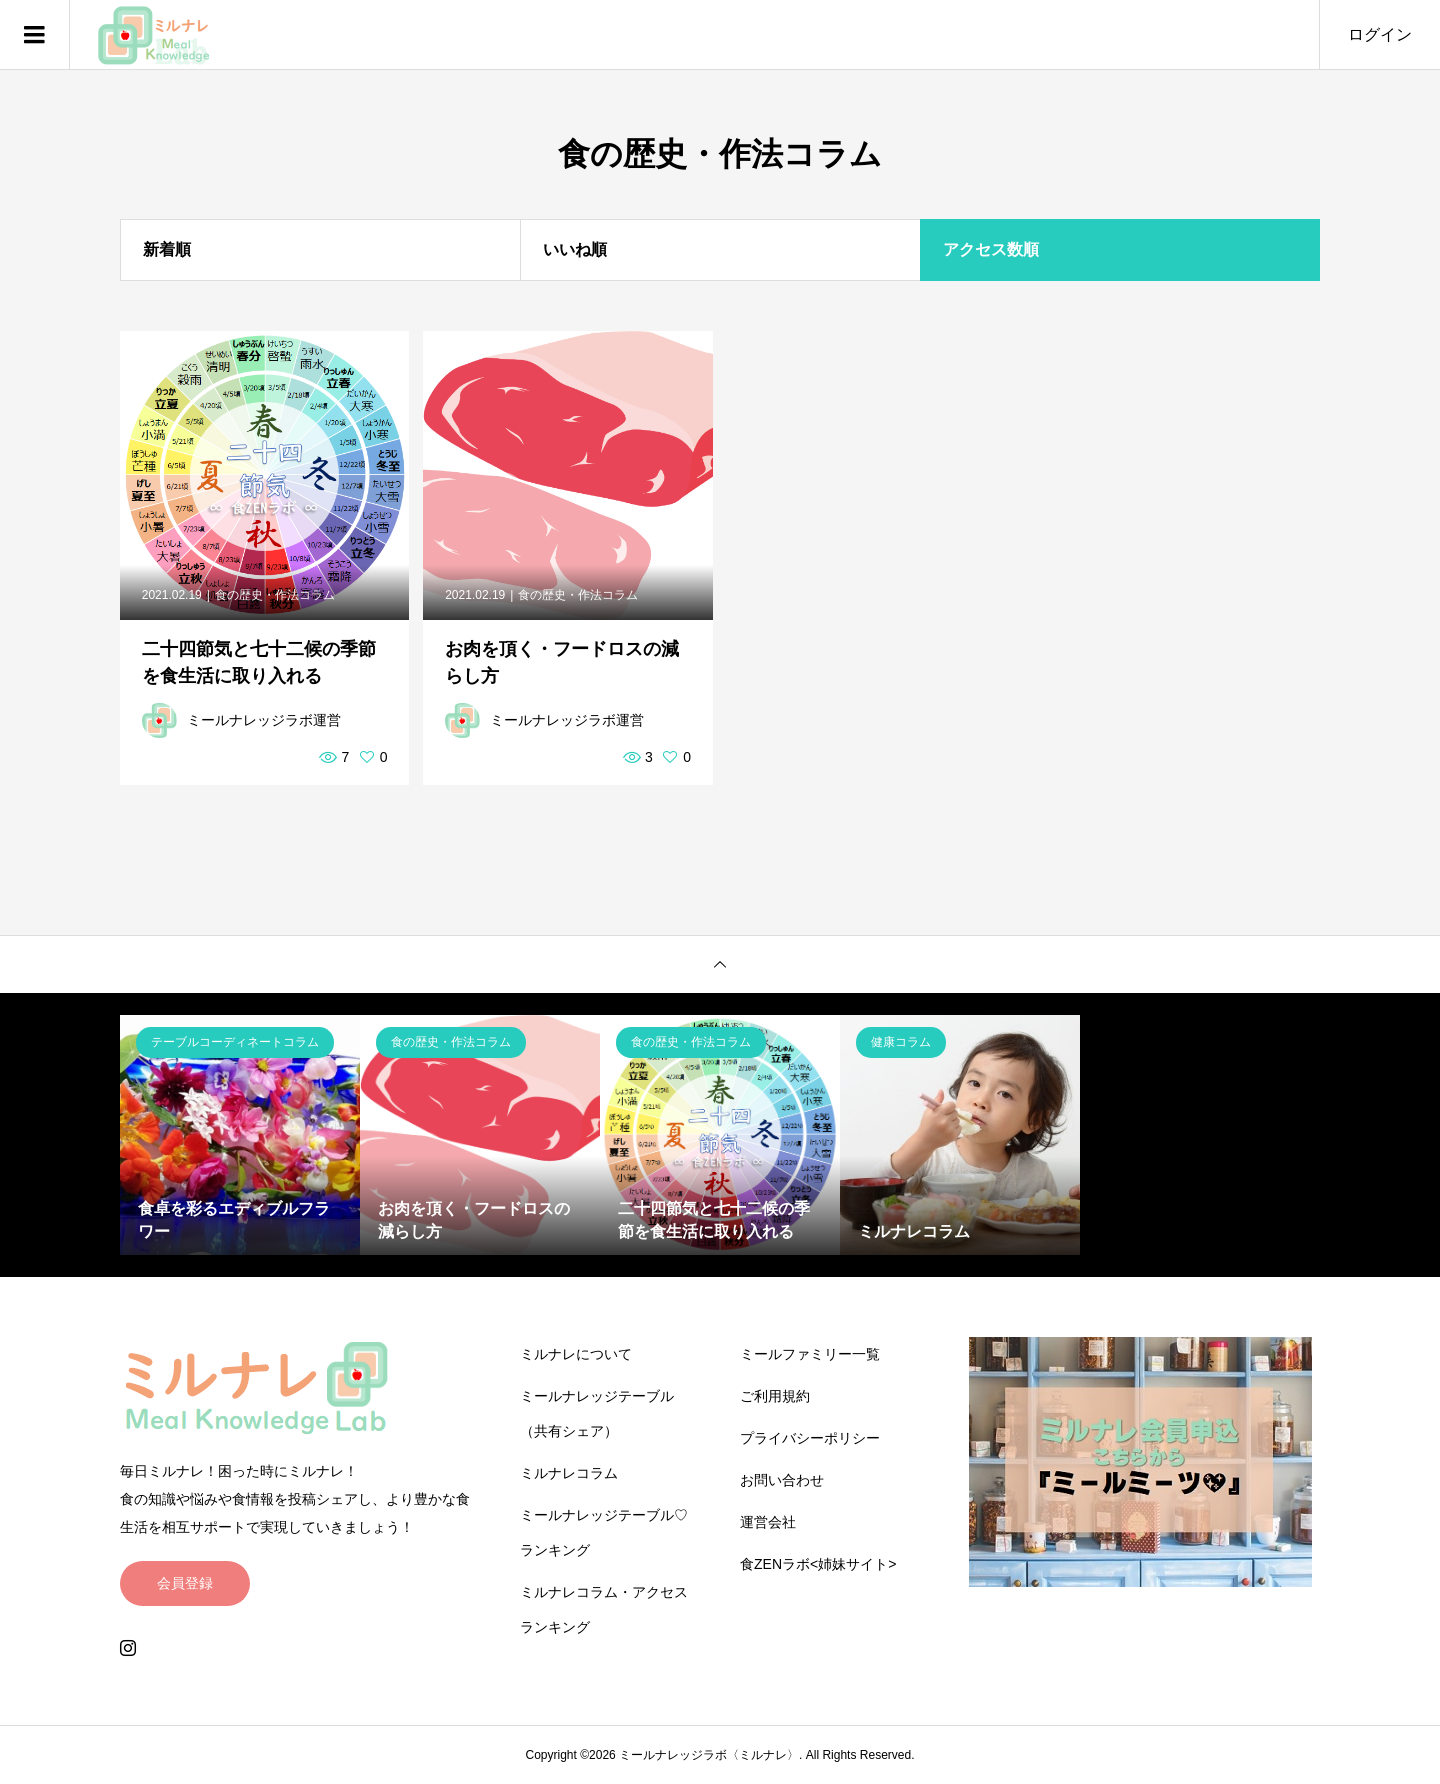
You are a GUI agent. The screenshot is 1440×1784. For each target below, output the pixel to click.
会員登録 (185, 1583)
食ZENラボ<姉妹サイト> (818, 1564)
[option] (240, 1135)
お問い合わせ (782, 1480)
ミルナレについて (576, 1354)
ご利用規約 (775, 1396)
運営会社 (768, 1522)
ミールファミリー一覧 (810, 1354)
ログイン (1380, 34)
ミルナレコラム (569, 1473)
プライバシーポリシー (810, 1438)
